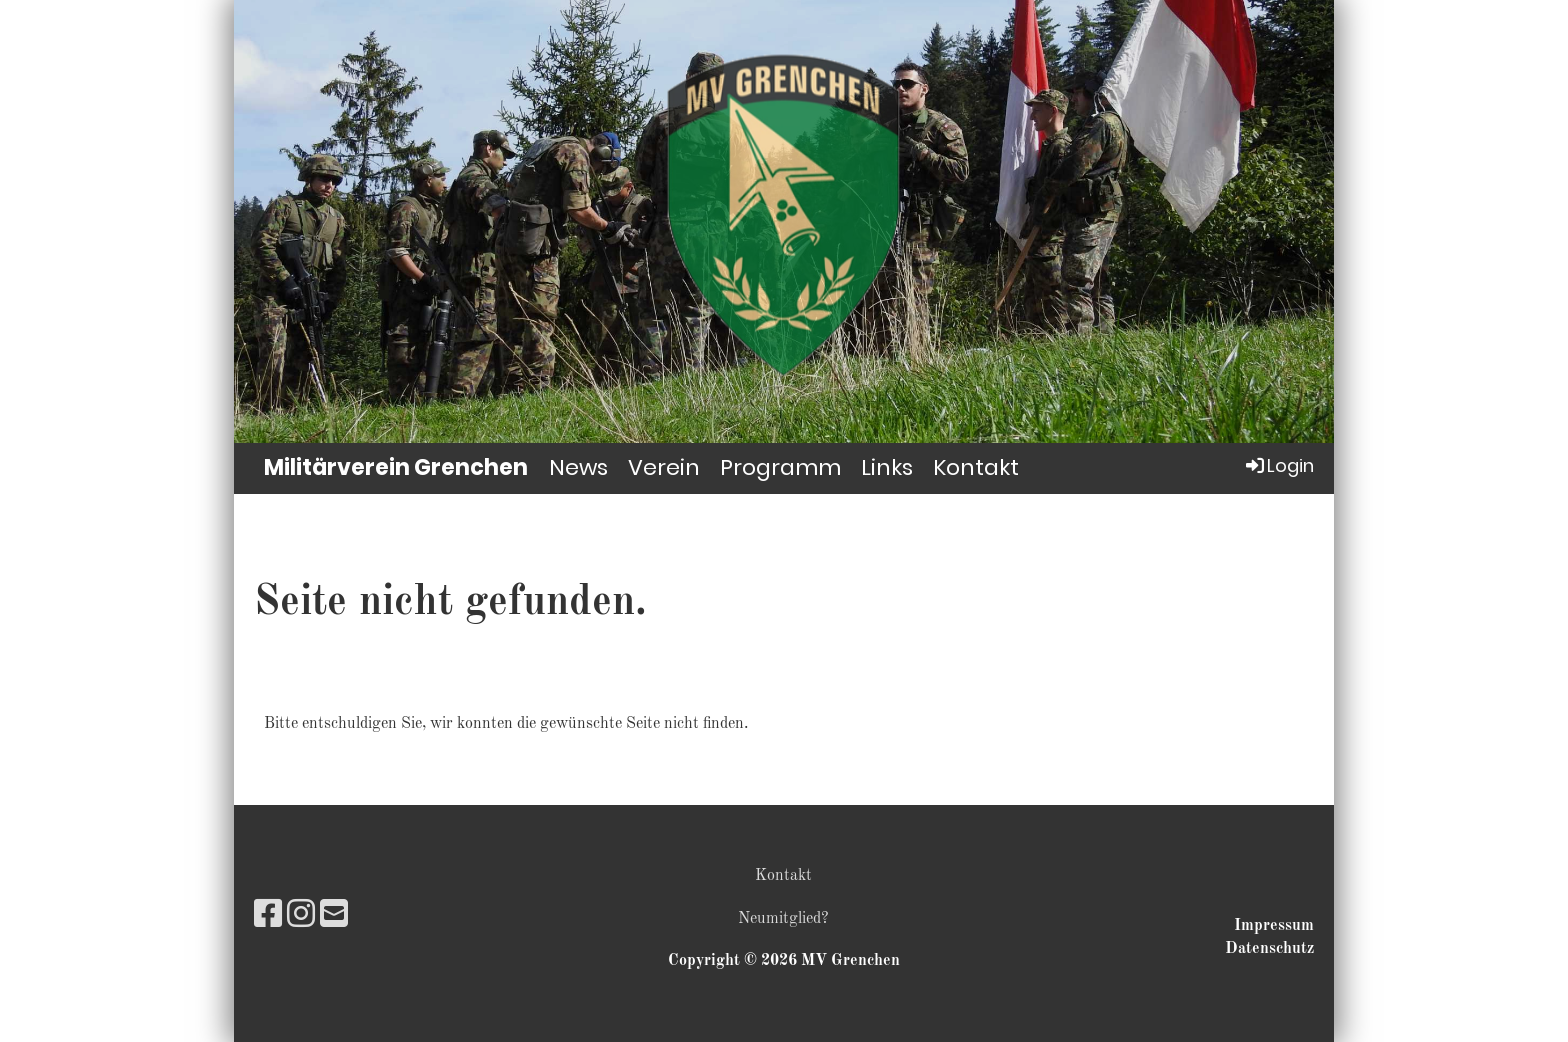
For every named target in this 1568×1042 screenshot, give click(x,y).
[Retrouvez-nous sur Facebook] (268, 917)
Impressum (1274, 926)
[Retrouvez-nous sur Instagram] (301, 917)
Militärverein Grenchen (396, 468)
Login (1278, 465)
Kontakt (976, 467)
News (578, 467)
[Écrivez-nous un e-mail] (334, 917)
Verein (664, 467)
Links (887, 467)
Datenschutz (1269, 949)
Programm (780, 467)
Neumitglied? (783, 919)
